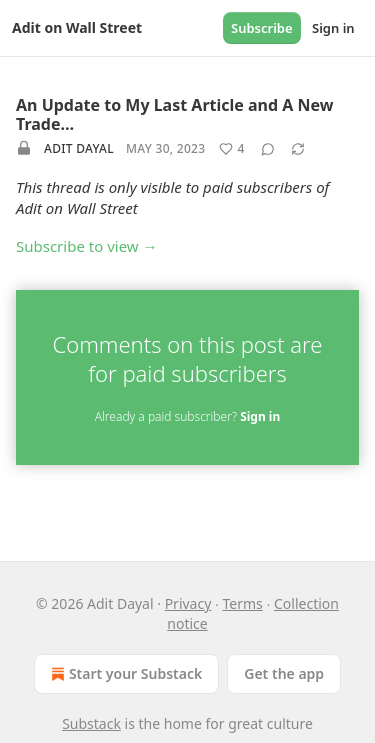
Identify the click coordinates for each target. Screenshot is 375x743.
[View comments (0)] (268, 149)
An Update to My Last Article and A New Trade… (174, 114)
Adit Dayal (79, 148)
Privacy (188, 603)
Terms (243, 603)
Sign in (333, 28)
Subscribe (262, 28)
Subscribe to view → (87, 246)
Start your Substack (124, 674)
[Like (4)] (231, 149)
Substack (91, 723)
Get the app (284, 673)
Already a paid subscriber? (187, 416)
